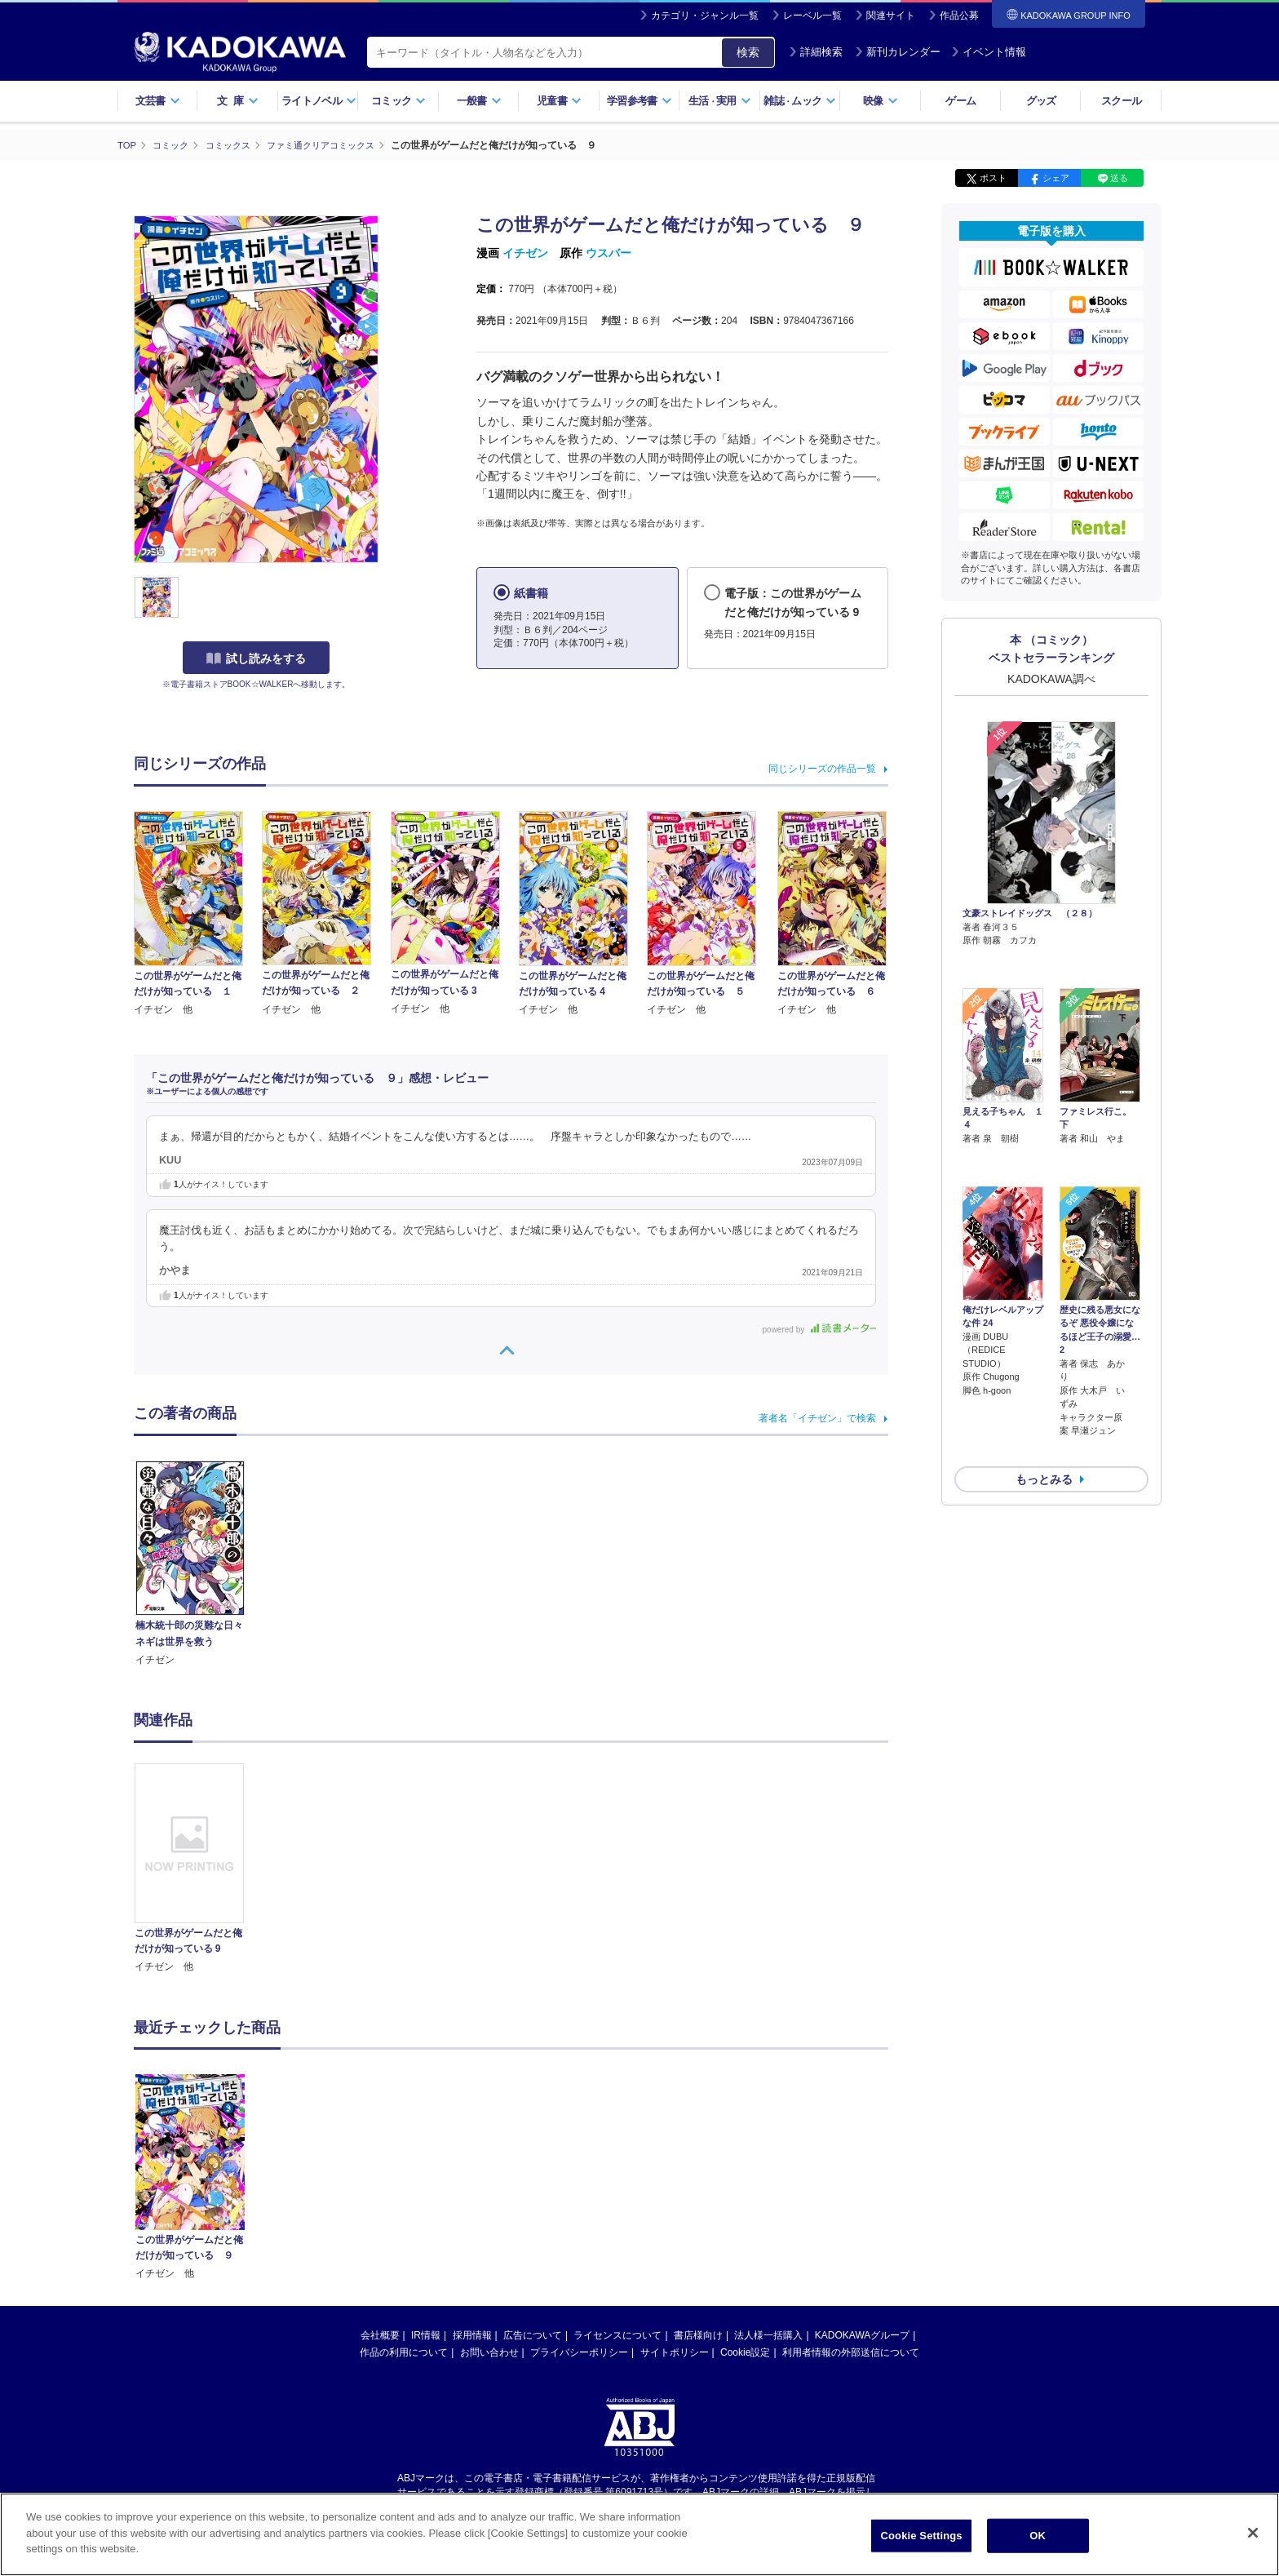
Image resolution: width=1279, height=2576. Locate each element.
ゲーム (960, 101)
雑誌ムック (799, 101)
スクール (1121, 101)
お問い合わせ (489, 2351)
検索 (748, 52)
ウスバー (608, 252)
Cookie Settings (922, 2535)
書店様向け (698, 2334)
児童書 (559, 101)
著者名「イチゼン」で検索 (817, 1417)
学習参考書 (639, 101)
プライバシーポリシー (579, 2351)
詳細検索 (816, 52)
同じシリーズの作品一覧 (822, 768)
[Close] (1253, 2534)
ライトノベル (318, 101)
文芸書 (157, 101)
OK (1037, 2535)
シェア (1055, 178)
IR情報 (425, 2334)
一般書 (479, 101)
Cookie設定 (745, 2351)
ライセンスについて (617, 2334)
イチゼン (525, 252)
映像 (880, 101)
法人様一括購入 (768, 2334)
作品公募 (959, 15)
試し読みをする (256, 658)
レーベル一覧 (812, 15)
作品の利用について (404, 2351)
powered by (819, 1328)
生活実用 (719, 101)
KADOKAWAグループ (862, 2334)
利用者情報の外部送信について (850, 2351)
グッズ (1041, 101)
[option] (198, 1868)
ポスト (993, 178)
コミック (398, 101)
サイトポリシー (674, 2351)
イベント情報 (988, 52)
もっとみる (1044, 1392)
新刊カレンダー (897, 52)
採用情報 (472, 2334)
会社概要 (380, 2334)
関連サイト (890, 15)
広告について (532, 2334)
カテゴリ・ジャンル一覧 (705, 15)
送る (1119, 178)
